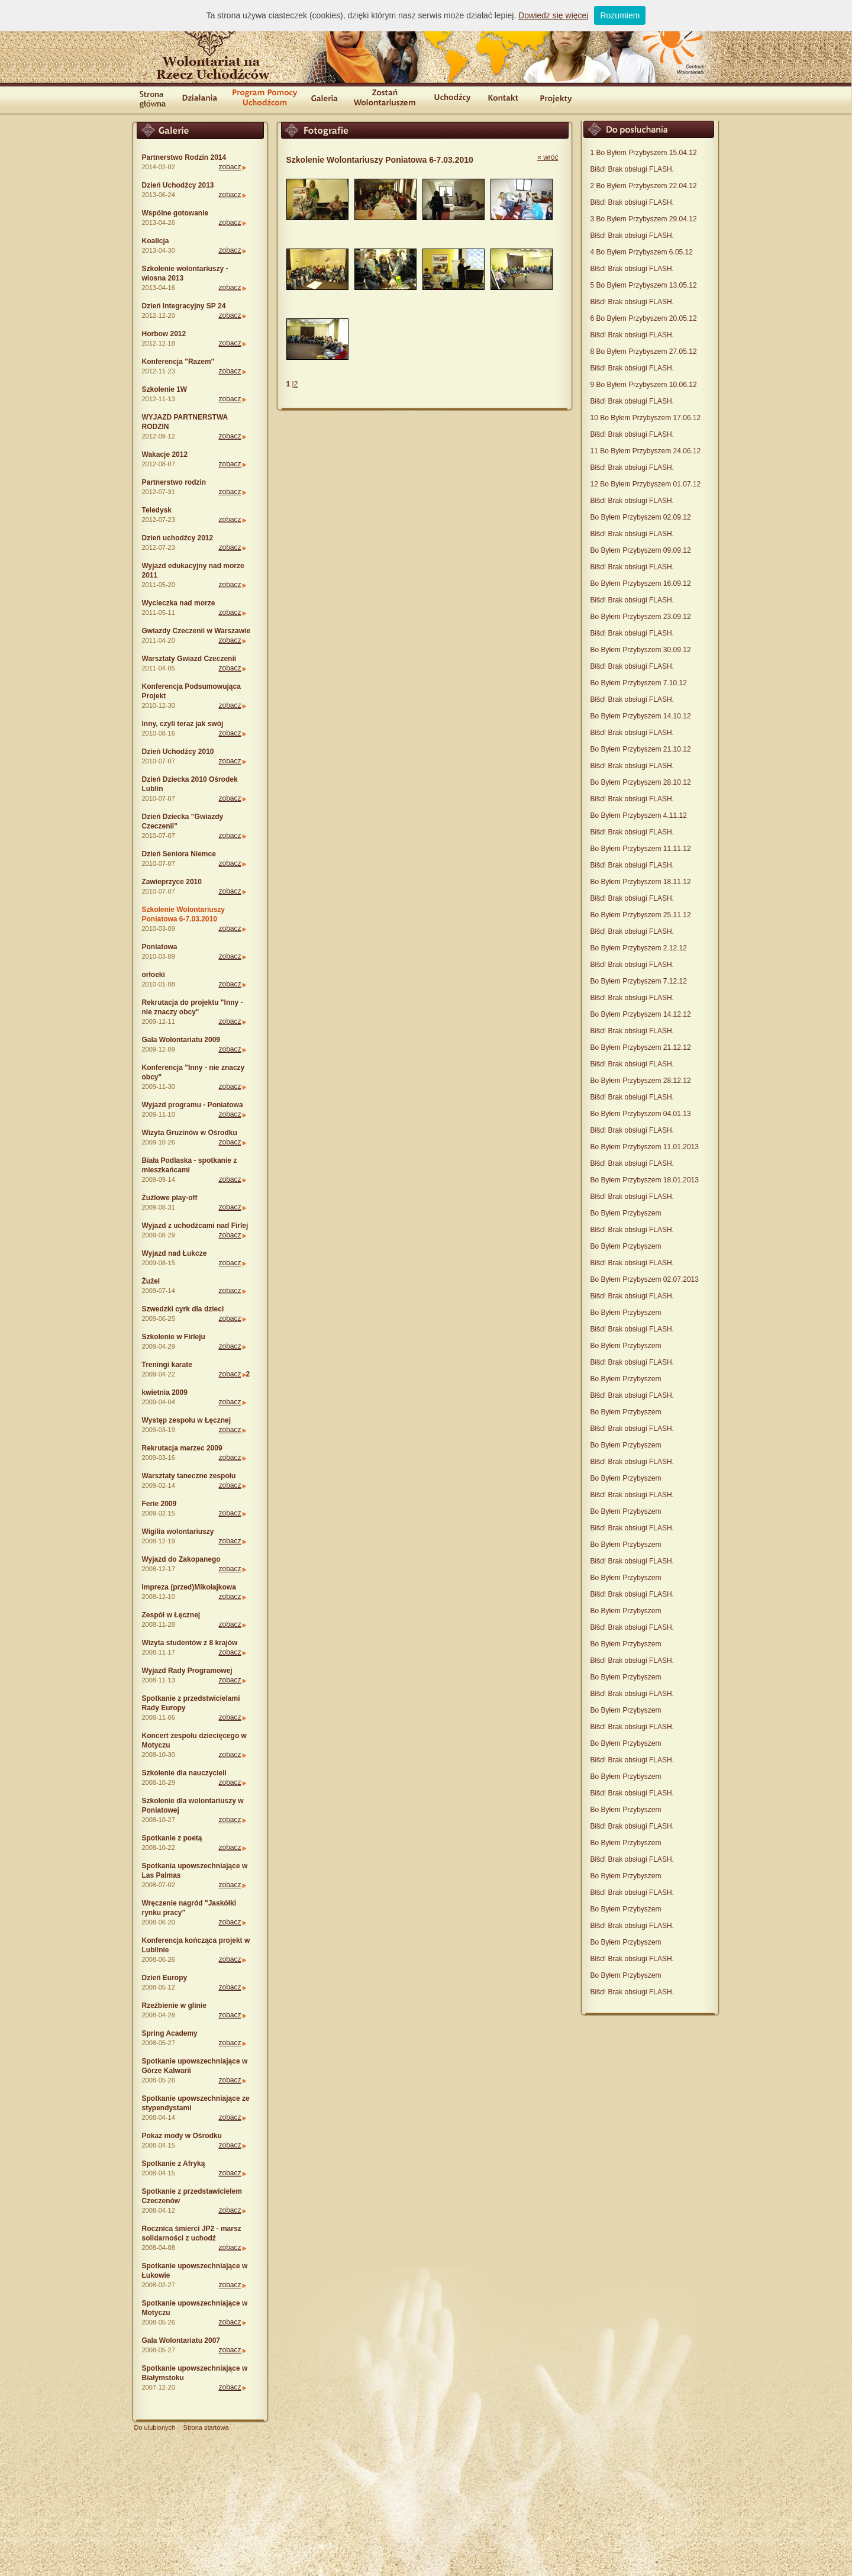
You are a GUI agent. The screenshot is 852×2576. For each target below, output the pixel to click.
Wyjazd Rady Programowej (187, 1670)
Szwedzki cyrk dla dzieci (183, 1309)
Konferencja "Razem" (178, 361)
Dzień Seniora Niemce (179, 854)
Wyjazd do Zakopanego (181, 1559)
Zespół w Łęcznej (171, 1615)
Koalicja (155, 241)
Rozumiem (620, 15)
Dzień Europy (165, 1978)
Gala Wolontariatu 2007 (181, 2340)
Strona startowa (206, 2427)
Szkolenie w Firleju (173, 1337)
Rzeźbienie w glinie (174, 2005)
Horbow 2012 (164, 334)
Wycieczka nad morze (178, 603)
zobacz (229, 167)
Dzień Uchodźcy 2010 (178, 751)
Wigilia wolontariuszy (178, 1531)
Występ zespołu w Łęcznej (186, 1420)
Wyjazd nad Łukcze (174, 1253)
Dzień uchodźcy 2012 (178, 538)
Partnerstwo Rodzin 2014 (184, 157)
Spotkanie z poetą (172, 1838)
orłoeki (153, 975)
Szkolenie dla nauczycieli (184, 1773)
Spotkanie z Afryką (173, 2163)
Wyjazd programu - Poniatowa (192, 1105)
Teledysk (157, 510)
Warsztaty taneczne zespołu (189, 1476)
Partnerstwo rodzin (174, 482)
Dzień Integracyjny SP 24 (184, 306)
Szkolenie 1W (165, 389)
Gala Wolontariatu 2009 (181, 1040)
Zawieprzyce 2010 (172, 882)
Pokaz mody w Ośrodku (182, 2136)
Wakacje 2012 (165, 454)
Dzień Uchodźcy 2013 (178, 185)
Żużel (151, 1281)
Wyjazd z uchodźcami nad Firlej (195, 1225)
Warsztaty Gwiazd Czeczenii (189, 659)
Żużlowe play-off (170, 1198)
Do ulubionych (155, 2427)
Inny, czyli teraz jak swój (183, 724)
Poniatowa (160, 947)
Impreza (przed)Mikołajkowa (189, 1587)
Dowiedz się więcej (553, 15)
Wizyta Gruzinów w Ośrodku (189, 1133)
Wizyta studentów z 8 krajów (190, 1643)
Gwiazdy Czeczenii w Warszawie (196, 631)
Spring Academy (170, 2033)
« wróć (547, 157)
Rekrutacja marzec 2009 (182, 1448)
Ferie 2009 (159, 1504)
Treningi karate (167, 1364)
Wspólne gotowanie (175, 213)
